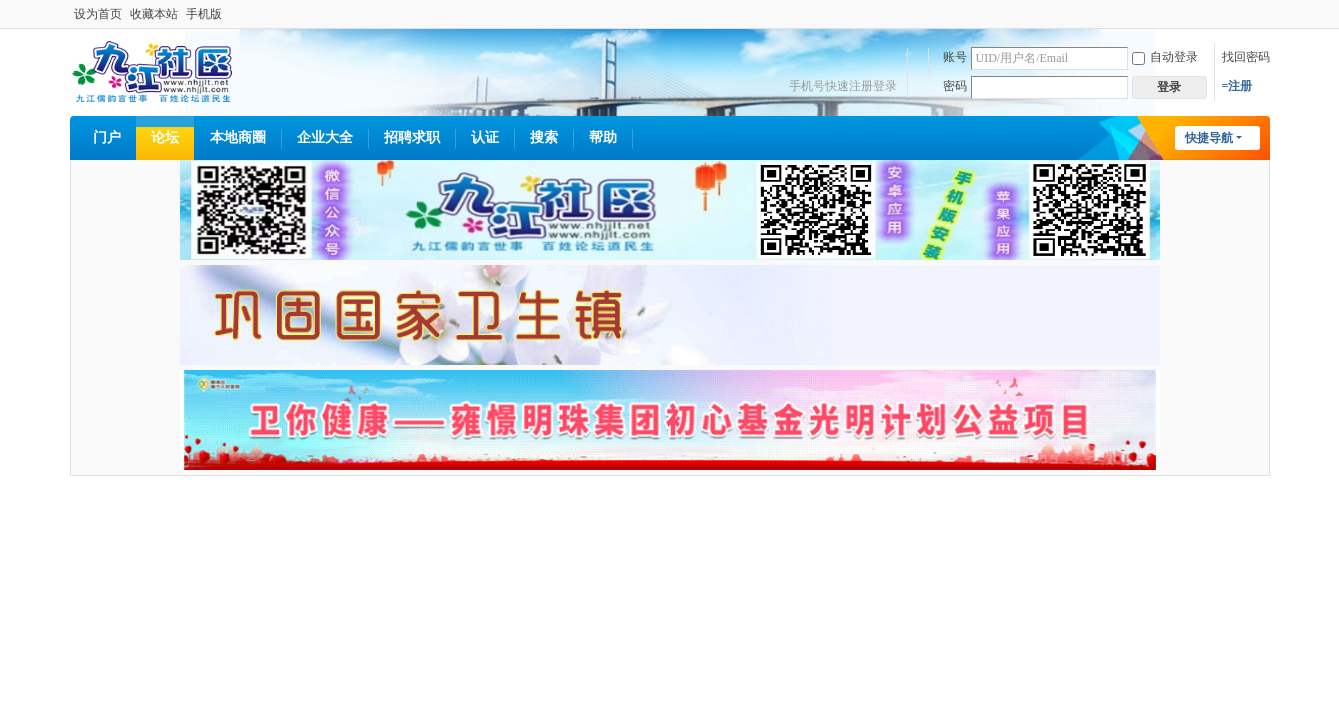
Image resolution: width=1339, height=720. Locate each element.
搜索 (544, 137)
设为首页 (98, 14)
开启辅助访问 (1265, 14)
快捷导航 (1209, 138)
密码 (955, 86)
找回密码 (1246, 57)
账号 (955, 57)
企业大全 (325, 137)
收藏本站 (154, 14)
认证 (485, 137)
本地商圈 (238, 137)
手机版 (204, 14)
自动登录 (1165, 57)
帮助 (603, 137)
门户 (107, 137)
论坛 (165, 137)
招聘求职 (412, 137)
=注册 (1237, 86)
